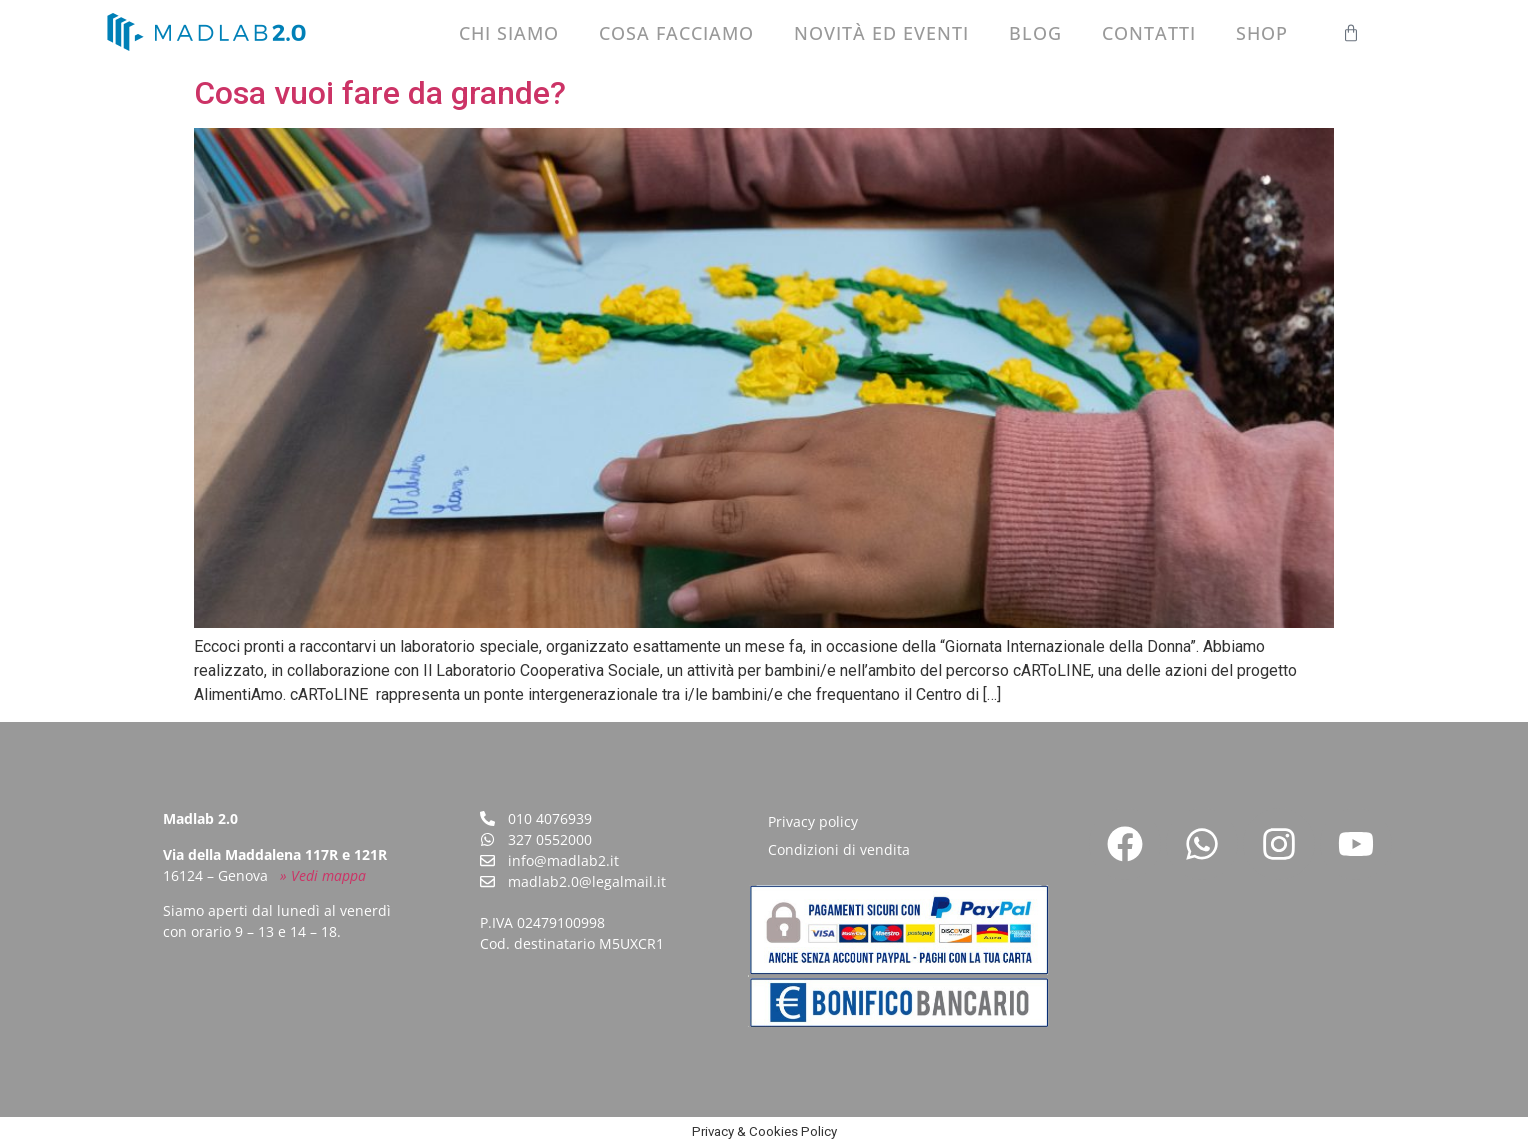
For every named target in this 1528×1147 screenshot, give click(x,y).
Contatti (1149, 33)
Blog (1035, 33)
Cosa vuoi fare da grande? (380, 93)
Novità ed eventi (881, 33)
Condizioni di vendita (839, 849)
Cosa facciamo (676, 33)
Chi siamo (509, 33)
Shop (1262, 33)
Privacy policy (813, 821)
